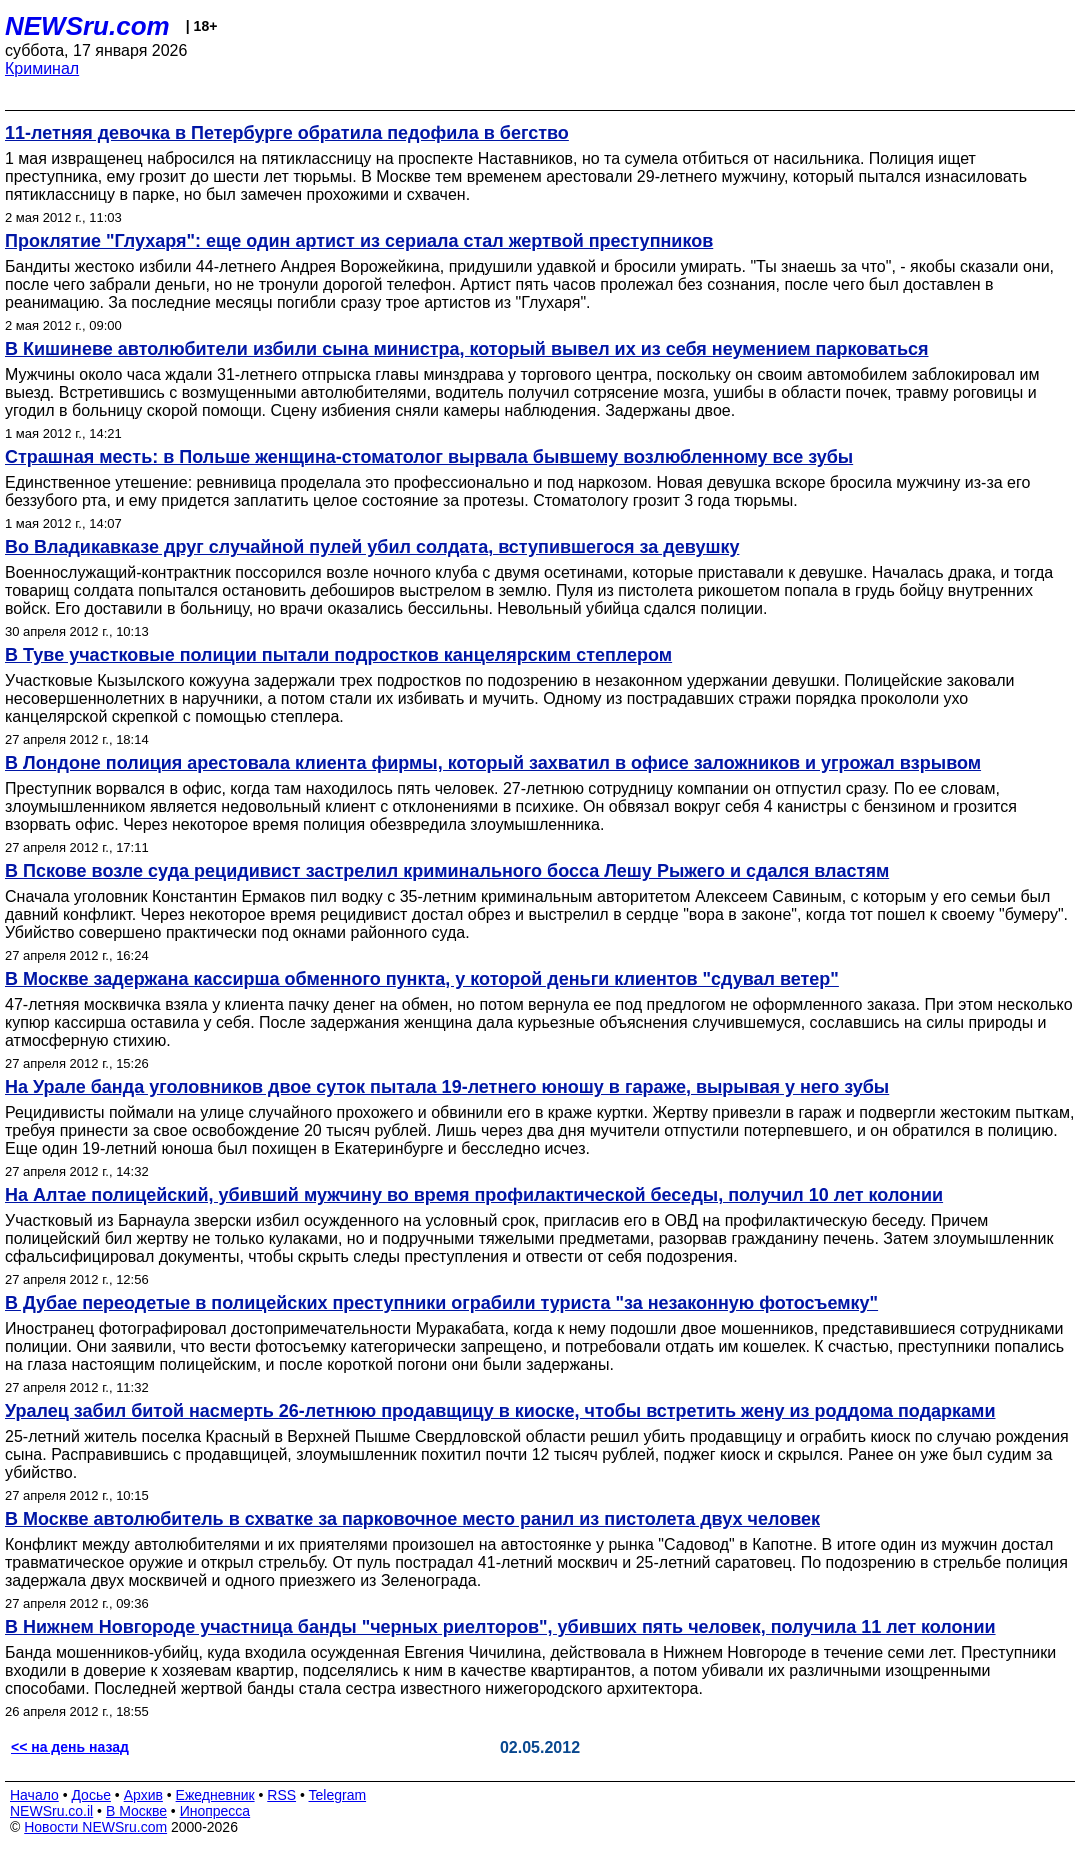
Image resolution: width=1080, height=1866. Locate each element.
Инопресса (215, 1811)
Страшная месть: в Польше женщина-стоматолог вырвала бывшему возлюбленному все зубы (429, 457)
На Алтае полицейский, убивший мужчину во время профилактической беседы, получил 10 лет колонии (474, 1195)
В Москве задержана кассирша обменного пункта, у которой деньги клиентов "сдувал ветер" (422, 979)
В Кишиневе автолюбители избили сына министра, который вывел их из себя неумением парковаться (467, 349)
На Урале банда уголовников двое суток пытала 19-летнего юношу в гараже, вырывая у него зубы (447, 1087)
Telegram (338, 1795)
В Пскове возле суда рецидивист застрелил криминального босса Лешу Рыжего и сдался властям (447, 871)
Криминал (42, 68)
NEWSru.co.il (51, 1811)
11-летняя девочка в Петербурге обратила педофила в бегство (287, 133)
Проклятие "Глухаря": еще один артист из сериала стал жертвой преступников (359, 241)
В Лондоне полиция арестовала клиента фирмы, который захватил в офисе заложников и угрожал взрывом (493, 763)
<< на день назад (70, 1747)
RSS (281, 1795)
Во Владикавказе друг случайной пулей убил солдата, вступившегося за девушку (372, 547)
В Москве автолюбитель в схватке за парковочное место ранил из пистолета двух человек (412, 1519)
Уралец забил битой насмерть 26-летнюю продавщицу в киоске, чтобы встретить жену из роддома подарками (500, 1411)
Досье (91, 1795)
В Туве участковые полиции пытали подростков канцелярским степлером (338, 655)
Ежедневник (215, 1795)
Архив (143, 1795)
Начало (34, 1795)
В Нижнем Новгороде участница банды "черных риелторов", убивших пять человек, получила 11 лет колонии (500, 1627)
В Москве (136, 1811)
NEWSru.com (87, 26)
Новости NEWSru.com (95, 1827)
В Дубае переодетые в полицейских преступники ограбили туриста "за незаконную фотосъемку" (441, 1303)
